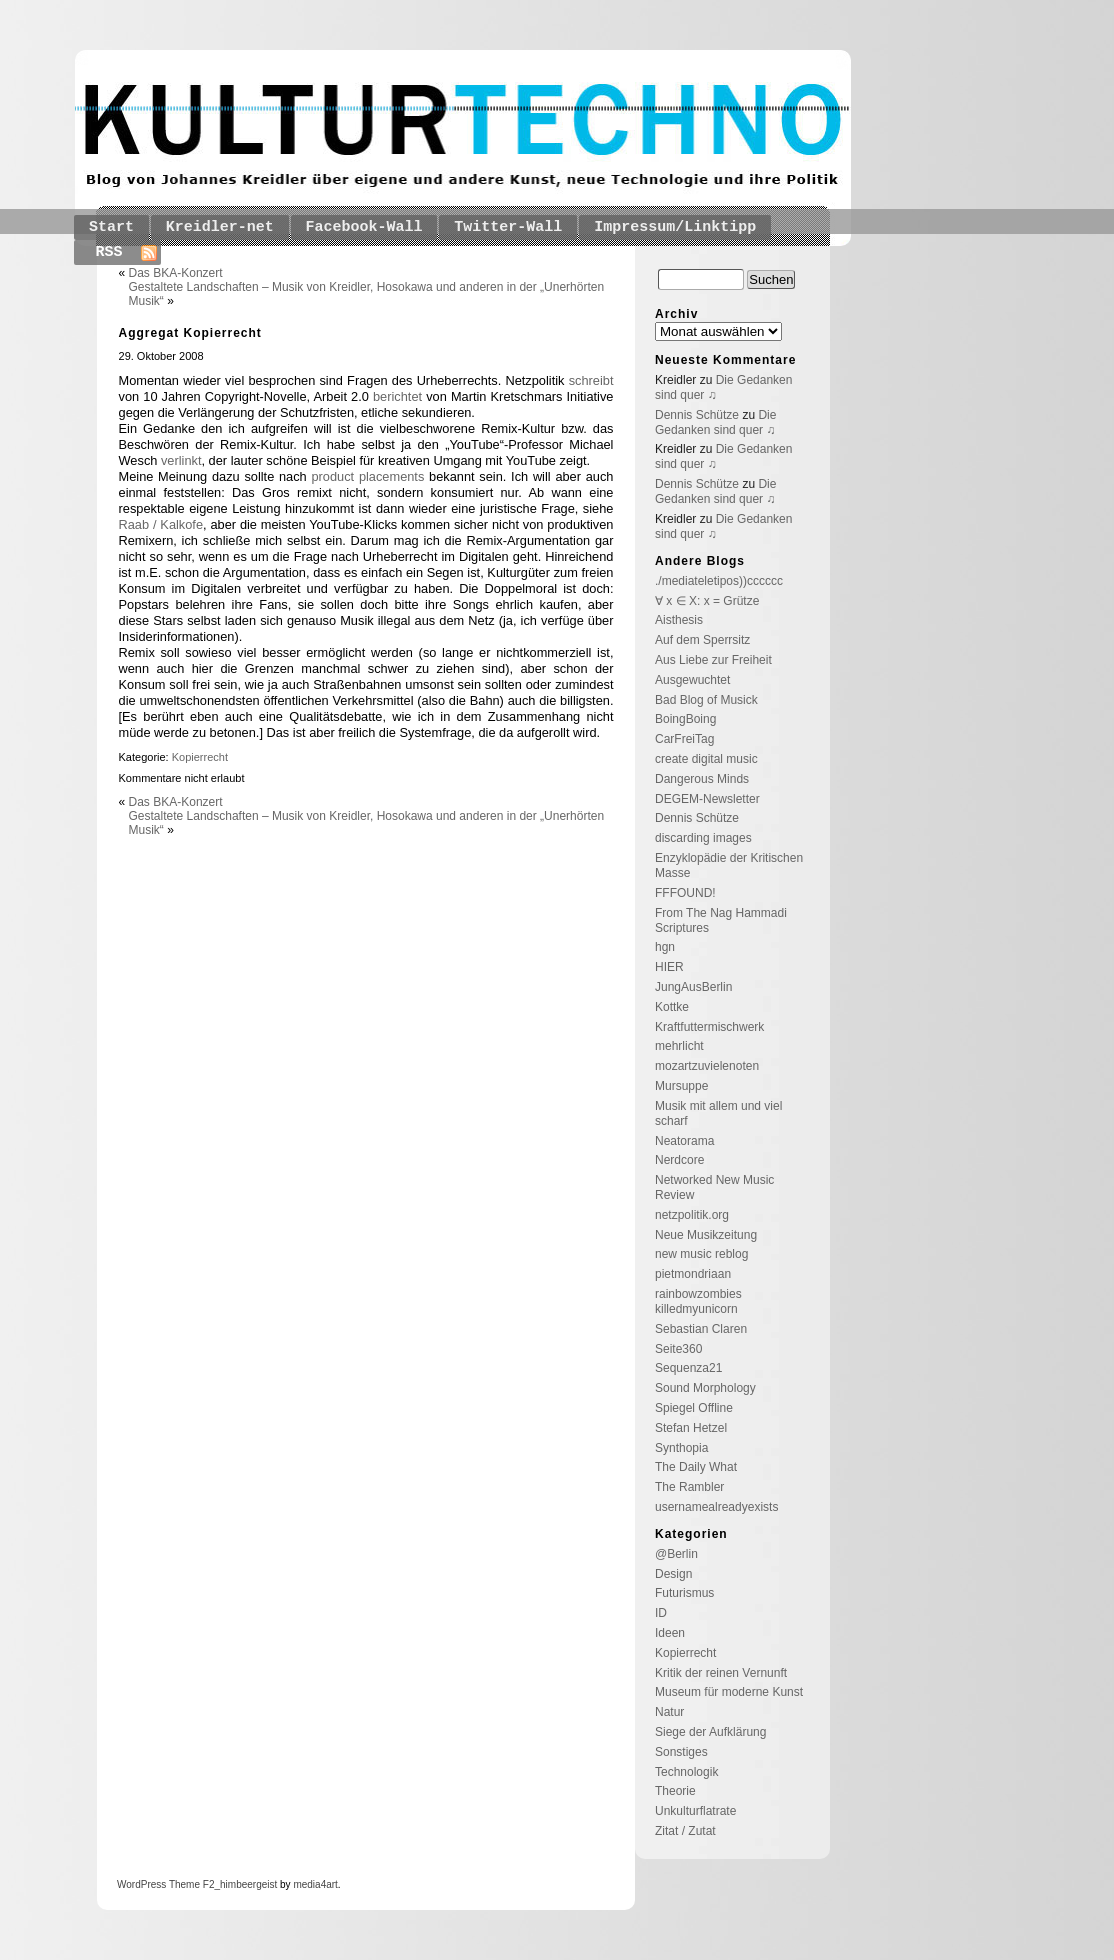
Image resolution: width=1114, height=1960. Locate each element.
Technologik (686, 1772)
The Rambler (689, 1487)
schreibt (591, 380)
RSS (109, 252)
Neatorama (684, 1141)
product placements (367, 476)
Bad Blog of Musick (706, 700)
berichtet (397, 396)
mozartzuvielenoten (707, 1066)
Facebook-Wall (364, 227)
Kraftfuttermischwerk (709, 1027)
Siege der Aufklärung (710, 1732)
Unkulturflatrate (695, 1811)
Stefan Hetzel (691, 1428)
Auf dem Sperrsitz (702, 640)
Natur (669, 1712)
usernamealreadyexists (716, 1507)
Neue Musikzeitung (706, 1235)
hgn (665, 947)
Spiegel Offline (694, 1408)
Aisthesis (679, 620)
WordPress (141, 1884)
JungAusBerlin (693, 987)
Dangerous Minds (702, 779)
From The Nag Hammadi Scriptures (721, 920)
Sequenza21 (688, 1368)
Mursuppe (681, 1086)
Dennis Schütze (697, 415)
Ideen (670, 1633)
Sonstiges (681, 1752)
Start (111, 227)
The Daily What (696, 1467)
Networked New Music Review (714, 1187)
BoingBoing (685, 719)
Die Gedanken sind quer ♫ (715, 422)
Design (673, 1574)
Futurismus (684, 1593)
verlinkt (181, 460)
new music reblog (701, 1254)
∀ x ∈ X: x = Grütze (707, 601)
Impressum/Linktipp (675, 227)
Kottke (672, 1007)
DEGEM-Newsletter (707, 799)
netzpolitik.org (692, 1215)
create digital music (706, 759)
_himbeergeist (245, 1884)
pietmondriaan (693, 1274)
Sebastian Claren (701, 1329)
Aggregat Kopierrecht (190, 333)
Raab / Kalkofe (161, 524)
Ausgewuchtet (692, 680)
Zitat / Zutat (685, 1831)
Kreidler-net (220, 227)
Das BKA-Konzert (176, 273)
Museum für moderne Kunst (729, 1692)
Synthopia (681, 1448)
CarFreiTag (684, 739)
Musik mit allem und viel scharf (718, 1113)
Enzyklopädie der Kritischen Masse (729, 865)
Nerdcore (679, 1160)
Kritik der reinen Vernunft (721, 1673)
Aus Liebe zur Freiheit (713, 660)
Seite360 (678, 1349)
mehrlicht (679, 1046)
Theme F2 (190, 1884)
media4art (315, 1884)
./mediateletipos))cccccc (719, 581)
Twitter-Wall (508, 227)
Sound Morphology (705, 1388)
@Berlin (676, 1554)
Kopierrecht (200, 757)
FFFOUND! (685, 893)
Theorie (675, 1791)
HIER (669, 967)
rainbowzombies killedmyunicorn (698, 1301)
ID (661, 1613)
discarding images (703, 838)
